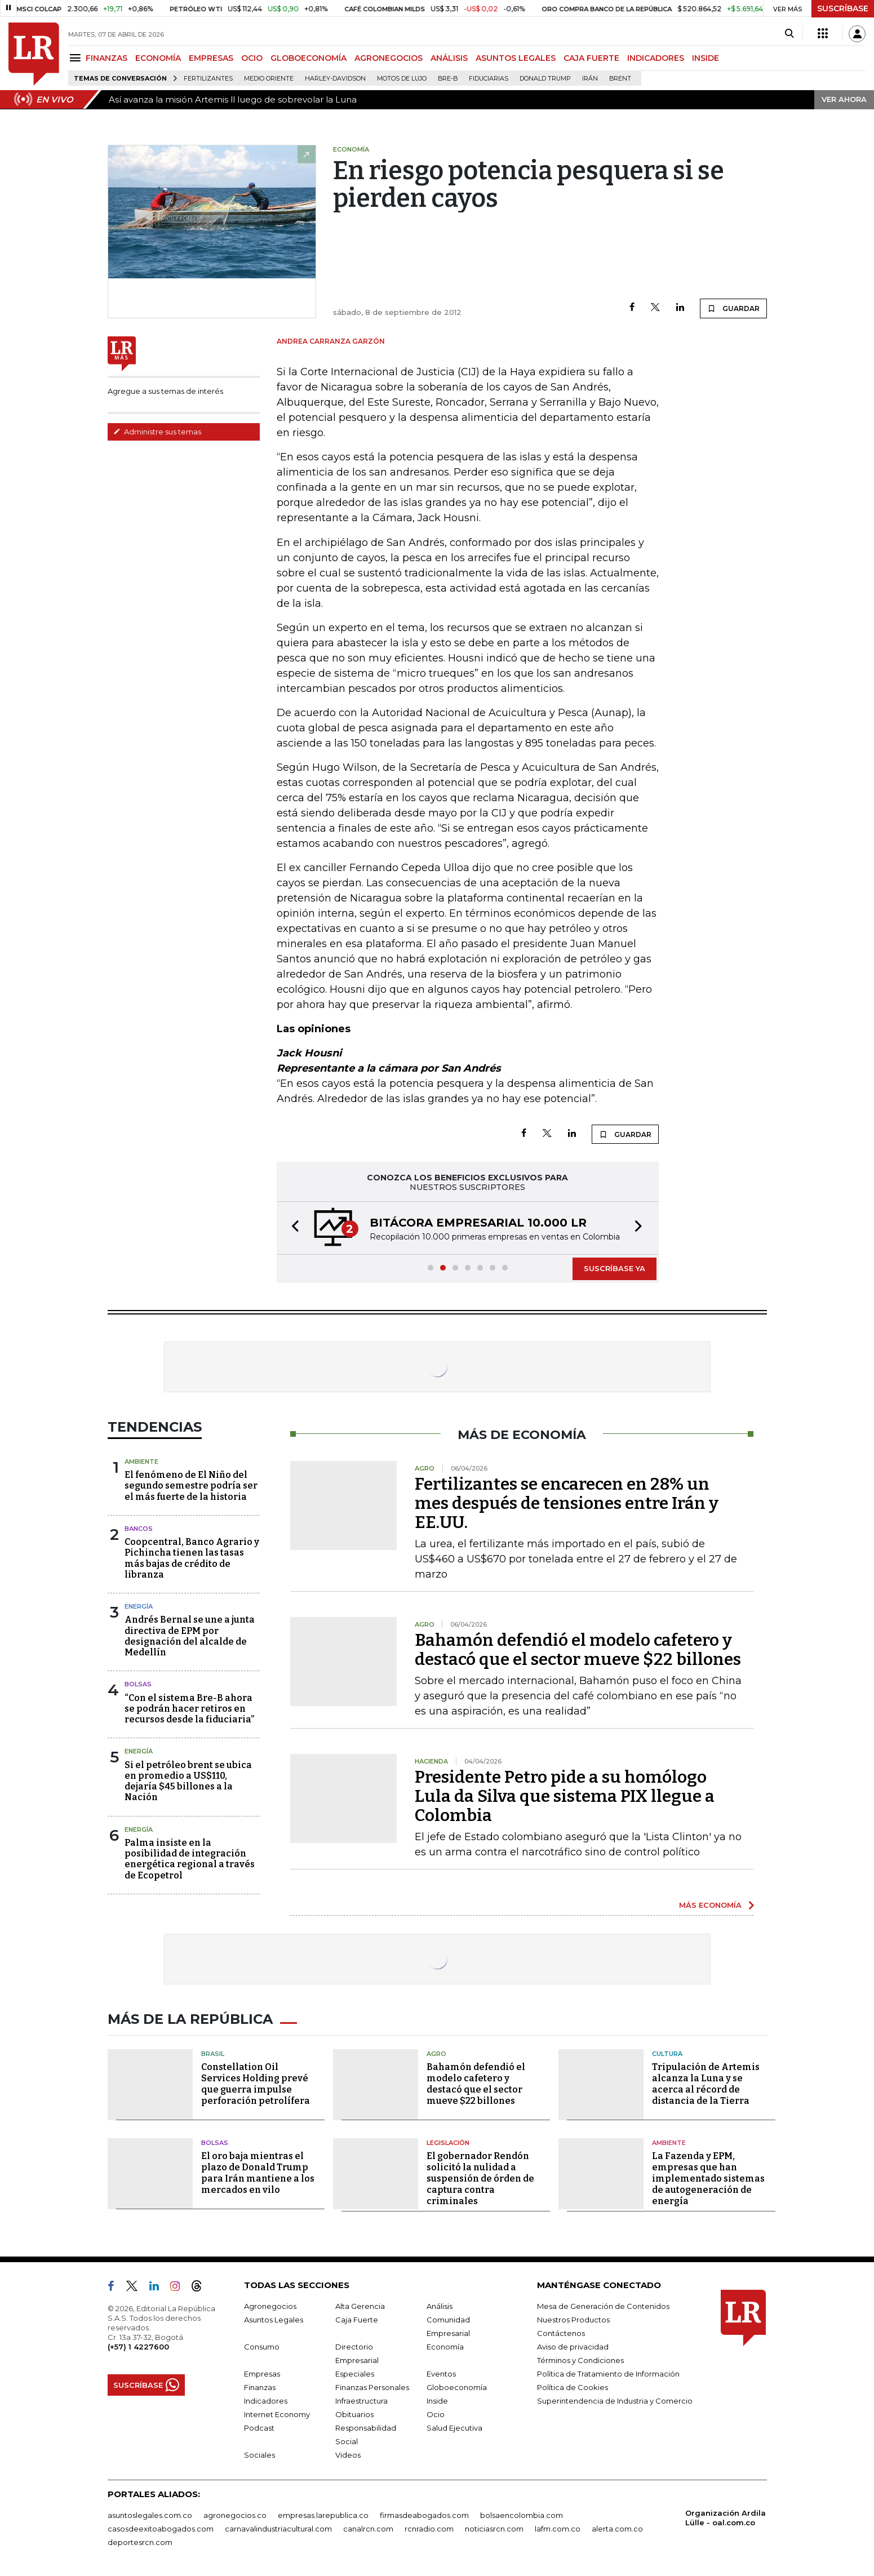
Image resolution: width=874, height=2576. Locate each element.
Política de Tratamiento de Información (608, 2373)
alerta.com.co (617, 2528)
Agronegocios (270, 2306)
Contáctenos (561, 2333)
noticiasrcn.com (494, 2528)
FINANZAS (106, 58)
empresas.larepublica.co (323, 2515)
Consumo (261, 2346)
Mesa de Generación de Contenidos (603, 2306)
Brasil (212, 2054)
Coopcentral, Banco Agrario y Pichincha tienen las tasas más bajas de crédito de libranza (192, 1558)
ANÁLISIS (449, 58)
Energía (139, 1606)
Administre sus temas (157, 431)
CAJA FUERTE (591, 58)
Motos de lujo (402, 78)
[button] (292, 1228)
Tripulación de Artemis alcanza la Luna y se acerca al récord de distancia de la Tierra (706, 2084)
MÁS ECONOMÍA (710, 1904)
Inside (437, 2400)
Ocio (436, 2414)
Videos (348, 2454)
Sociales (259, 2454)
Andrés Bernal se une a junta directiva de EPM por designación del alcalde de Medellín (190, 1636)
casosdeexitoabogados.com (161, 2528)
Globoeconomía (457, 2387)
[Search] (789, 33)
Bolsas (138, 1684)
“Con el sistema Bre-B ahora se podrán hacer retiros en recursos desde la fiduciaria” (189, 1709)
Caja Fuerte (356, 2319)
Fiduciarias (488, 78)
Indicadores (265, 2400)
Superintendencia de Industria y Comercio (615, 2400)
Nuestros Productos (573, 2319)
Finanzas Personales (372, 2387)
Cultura (667, 2054)
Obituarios (354, 2414)
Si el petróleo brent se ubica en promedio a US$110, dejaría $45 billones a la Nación (188, 1781)
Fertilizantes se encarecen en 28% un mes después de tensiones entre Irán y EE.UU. (566, 1503)
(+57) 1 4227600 (138, 2346)
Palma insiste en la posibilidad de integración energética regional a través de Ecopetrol (190, 1859)
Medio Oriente (269, 78)
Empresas (262, 2373)
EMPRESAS (211, 58)
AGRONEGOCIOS (388, 58)
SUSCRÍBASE (842, 8)
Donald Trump (545, 78)
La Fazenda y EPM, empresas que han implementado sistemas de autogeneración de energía (708, 2178)
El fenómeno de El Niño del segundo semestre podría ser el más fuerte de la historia (191, 1485)
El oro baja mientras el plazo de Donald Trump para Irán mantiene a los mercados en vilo (257, 2173)
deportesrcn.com (140, 2542)
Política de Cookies (572, 2387)
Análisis (439, 2306)
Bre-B (448, 78)
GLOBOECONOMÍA (308, 58)
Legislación (448, 2143)
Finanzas (260, 2387)
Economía (445, 2346)
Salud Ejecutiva (454, 2427)
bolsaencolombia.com (521, 2515)
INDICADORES (655, 58)
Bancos (139, 1529)
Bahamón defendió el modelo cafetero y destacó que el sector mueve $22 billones (578, 1649)
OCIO (252, 58)
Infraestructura (361, 2400)
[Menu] (77, 57)
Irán (590, 78)
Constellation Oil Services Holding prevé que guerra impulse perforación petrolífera (255, 2084)
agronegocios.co (235, 2515)
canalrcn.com (368, 2528)
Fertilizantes (208, 78)
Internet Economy (277, 2414)
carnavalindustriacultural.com (278, 2528)
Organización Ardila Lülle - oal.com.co (725, 2517)
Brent (620, 78)
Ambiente (141, 1461)
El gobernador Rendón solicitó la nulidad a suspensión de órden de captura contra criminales (480, 2178)
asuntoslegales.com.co (150, 2515)
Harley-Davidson (335, 78)
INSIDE (705, 58)
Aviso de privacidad (573, 2346)
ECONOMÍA (158, 58)
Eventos (441, 2373)
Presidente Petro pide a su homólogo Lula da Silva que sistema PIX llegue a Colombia (565, 1796)
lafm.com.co (557, 2528)
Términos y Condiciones (580, 2360)
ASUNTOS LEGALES (516, 58)
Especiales (354, 2373)
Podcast (259, 2427)
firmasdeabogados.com (424, 2515)
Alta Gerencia (360, 2306)
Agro (436, 2054)
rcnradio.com (429, 2528)
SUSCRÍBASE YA (614, 1268)
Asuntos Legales (273, 2319)
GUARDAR (733, 308)
